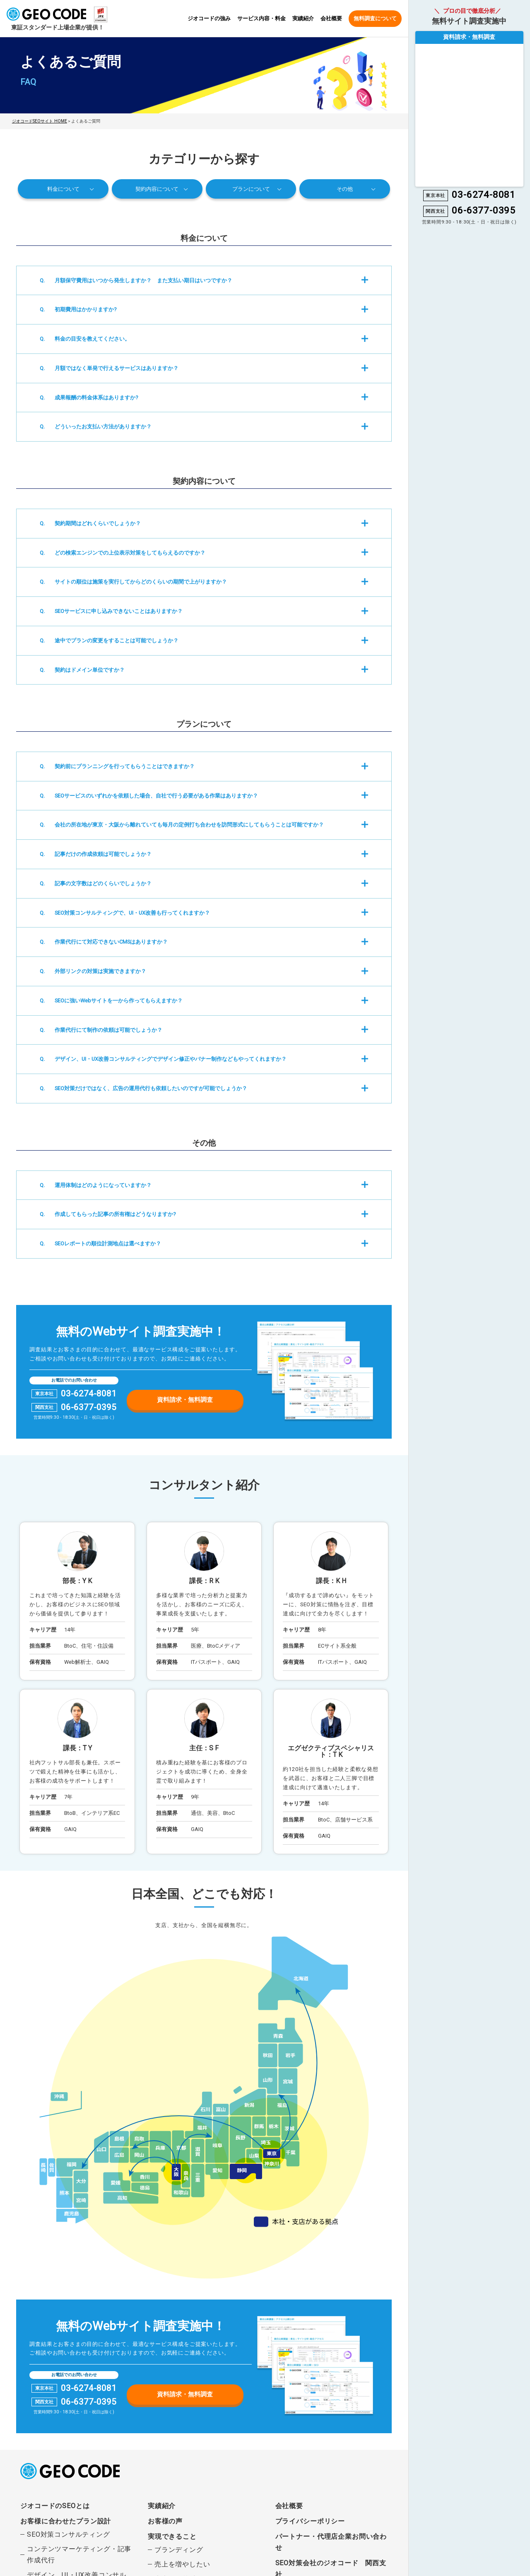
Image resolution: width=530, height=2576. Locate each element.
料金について (63, 188)
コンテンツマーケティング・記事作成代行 (79, 2553)
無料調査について (375, 18)
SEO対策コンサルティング (68, 2534)
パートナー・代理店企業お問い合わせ (331, 2541)
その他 (345, 188)
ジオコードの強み (209, 19)
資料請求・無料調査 (185, 1398)
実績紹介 (303, 19)
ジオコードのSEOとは (54, 2505)
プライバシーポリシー (310, 2520)
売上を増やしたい (182, 2563)
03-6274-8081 (88, 1393)
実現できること (172, 2536)
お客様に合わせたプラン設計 (65, 2520)
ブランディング (178, 2549)
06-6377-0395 (88, 1406)
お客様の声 (165, 2520)
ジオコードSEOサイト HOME (38, 121)
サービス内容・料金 (261, 19)
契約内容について (156, 188)
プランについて (251, 188)
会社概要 (331, 19)
